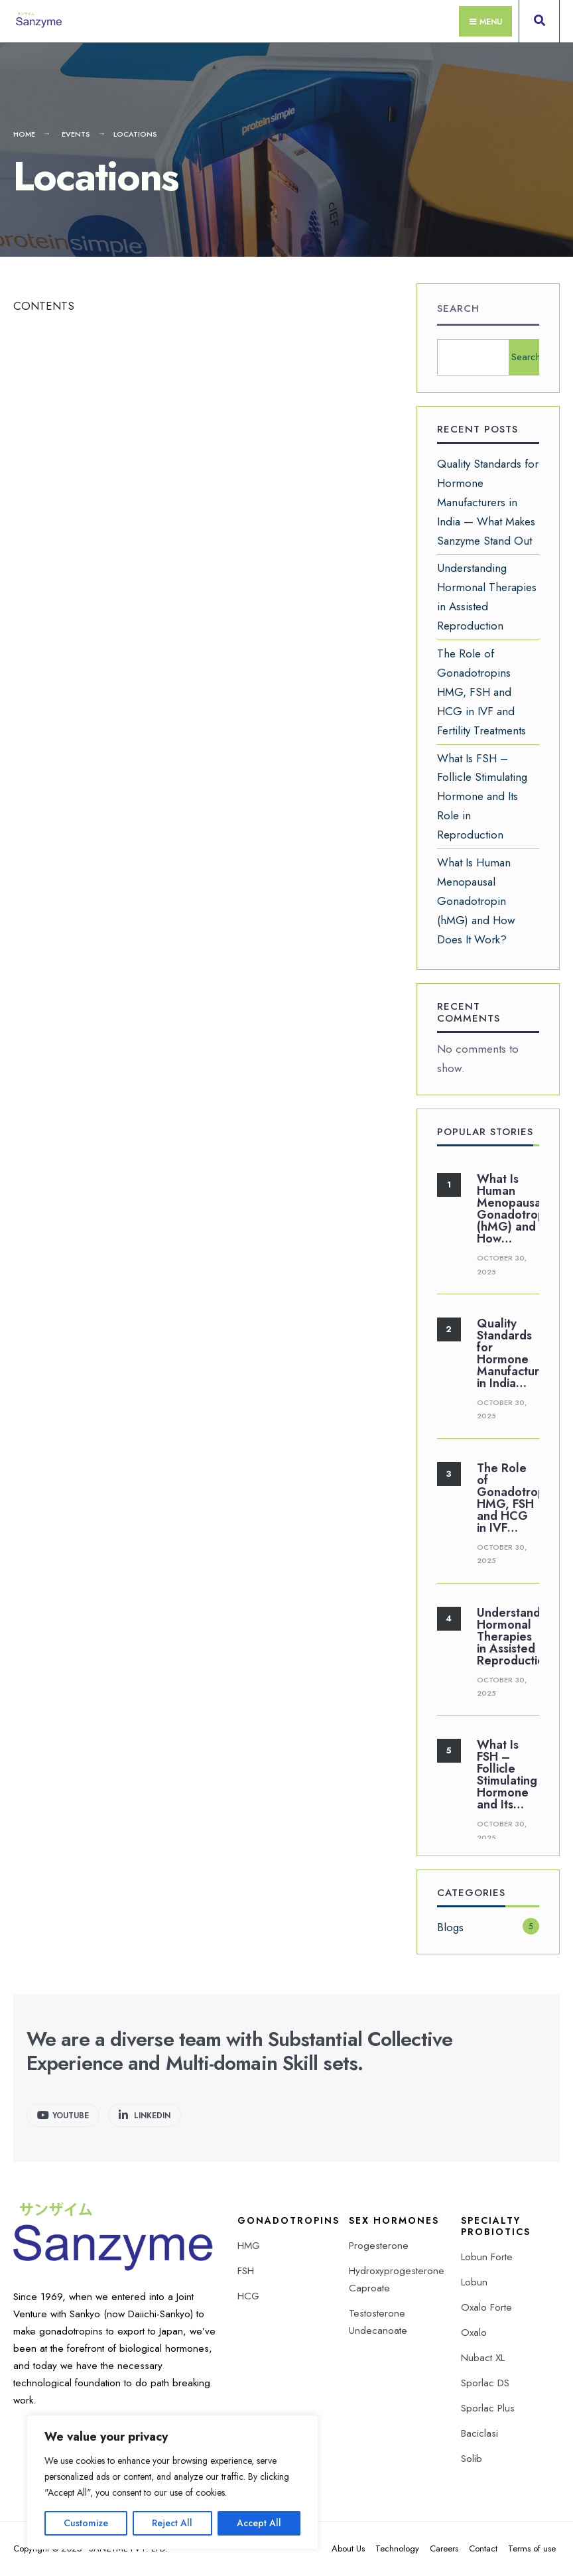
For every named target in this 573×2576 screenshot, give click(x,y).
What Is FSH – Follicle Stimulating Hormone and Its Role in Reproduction (482, 796)
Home (24, 134)
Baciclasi (479, 2433)
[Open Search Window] (539, 23)
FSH (245, 2271)
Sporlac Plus (488, 2408)
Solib (471, 2458)
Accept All (259, 2523)
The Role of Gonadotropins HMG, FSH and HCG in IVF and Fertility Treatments (481, 691)
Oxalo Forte (486, 2307)
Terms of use (532, 2548)
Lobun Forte (487, 2257)
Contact (483, 2548)
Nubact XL (483, 2357)
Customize (86, 2523)
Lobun (474, 2282)
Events (76, 134)
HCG (248, 2296)
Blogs (450, 1927)
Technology (397, 2548)
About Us (348, 2548)
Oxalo (474, 2332)
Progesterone (379, 2245)
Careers (444, 2548)
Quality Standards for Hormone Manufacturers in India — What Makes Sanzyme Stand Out (488, 502)
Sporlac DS (485, 2383)
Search (458, 308)
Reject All (172, 2523)
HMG (248, 2245)
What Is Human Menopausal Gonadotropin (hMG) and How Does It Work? (476, 900)
